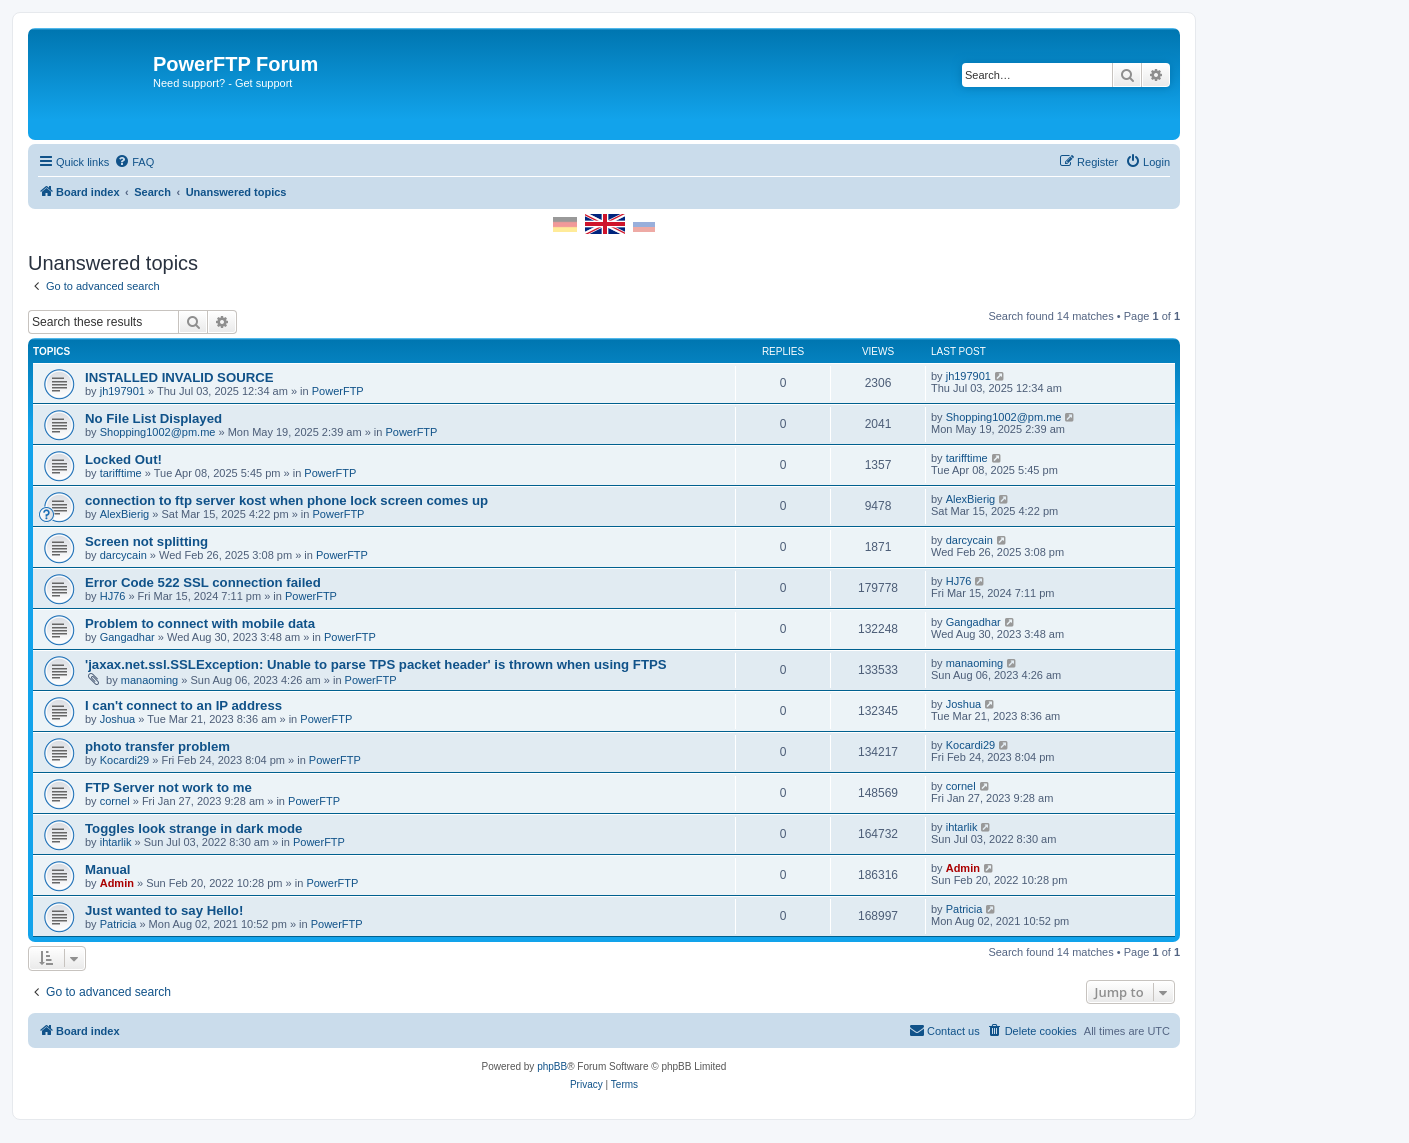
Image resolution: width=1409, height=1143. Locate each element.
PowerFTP (338, 391)
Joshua (117, 719)
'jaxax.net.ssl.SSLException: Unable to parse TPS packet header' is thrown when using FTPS (376, 664)
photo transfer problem (157, 746)
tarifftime (121, 473)
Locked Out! (123, 459)
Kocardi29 (125, 760)
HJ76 (113, 596)
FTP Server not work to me (168, 787)
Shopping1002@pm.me (158, 432)
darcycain (123, 555)
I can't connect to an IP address (183, 705)
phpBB (552, 1066)
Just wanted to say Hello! (164, 910)
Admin (117, 883)
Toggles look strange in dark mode (193, 828)
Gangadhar (127, 637)
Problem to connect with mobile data (200, 623)
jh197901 (122, 391)
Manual (107, 869)
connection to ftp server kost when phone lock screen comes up (286, 500)
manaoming (149, 680)
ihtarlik (116, 842)
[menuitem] (134, 162)
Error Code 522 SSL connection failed (203, 582)
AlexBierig (125, 514)
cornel (115, 801)
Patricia (118, 924)
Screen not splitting (146, 541)
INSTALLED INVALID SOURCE (179, 377)
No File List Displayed (153, 418)
